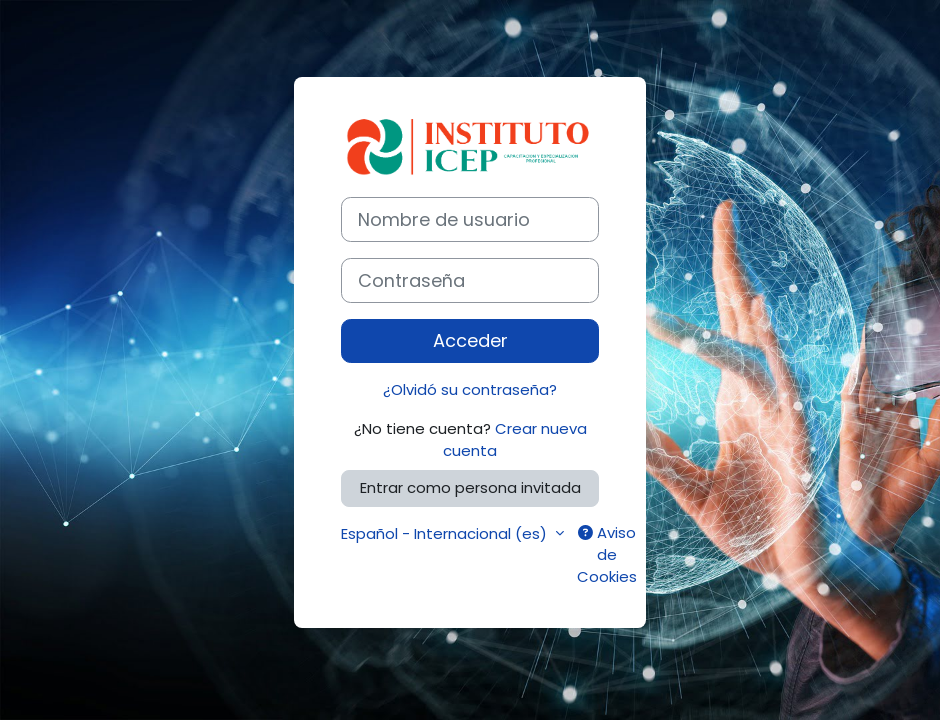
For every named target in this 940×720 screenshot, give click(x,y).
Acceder (470, 340)
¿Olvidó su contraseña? (470, 389)
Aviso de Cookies (607, 555)
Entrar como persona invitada (470, 487)
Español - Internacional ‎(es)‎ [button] (446, 533)
